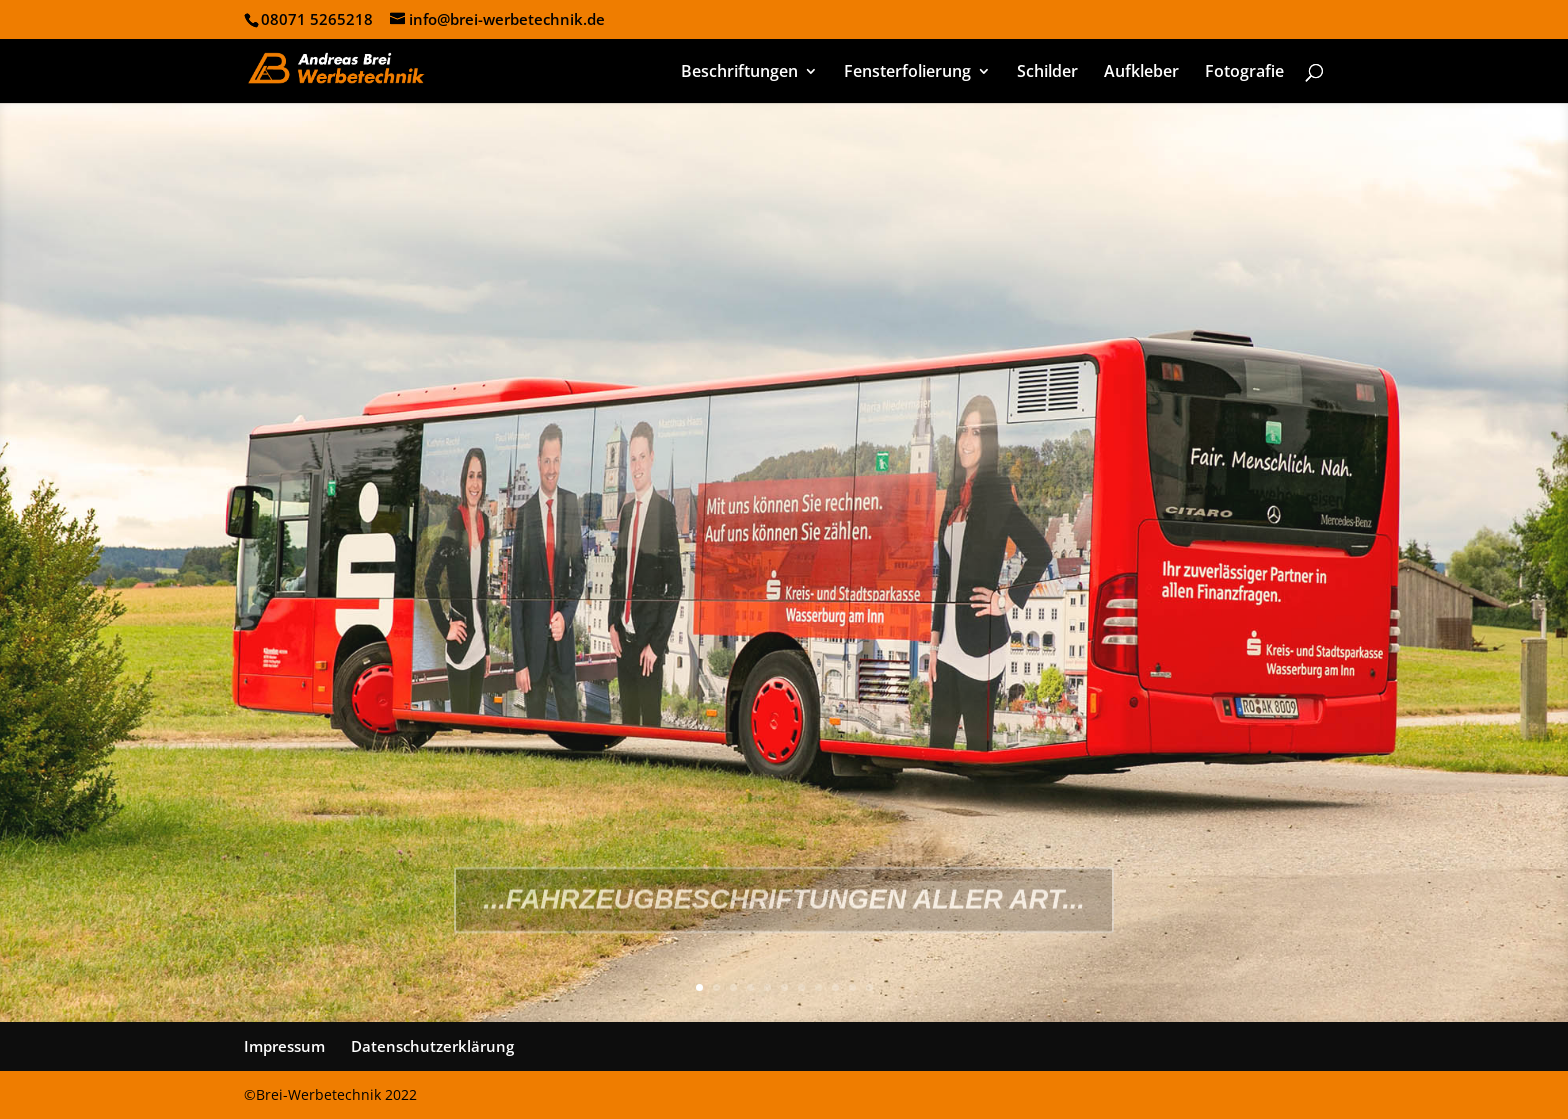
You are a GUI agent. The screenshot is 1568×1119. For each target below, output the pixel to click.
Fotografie (1244, 73)
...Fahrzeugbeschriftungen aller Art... (784, 933)
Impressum (284, 1046)
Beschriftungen (739, 73)
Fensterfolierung (907, 73)
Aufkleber (1141, 73)
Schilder (1047, 73)
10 (852, 987)
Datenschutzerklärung (432, 1046)
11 (869, 987)
